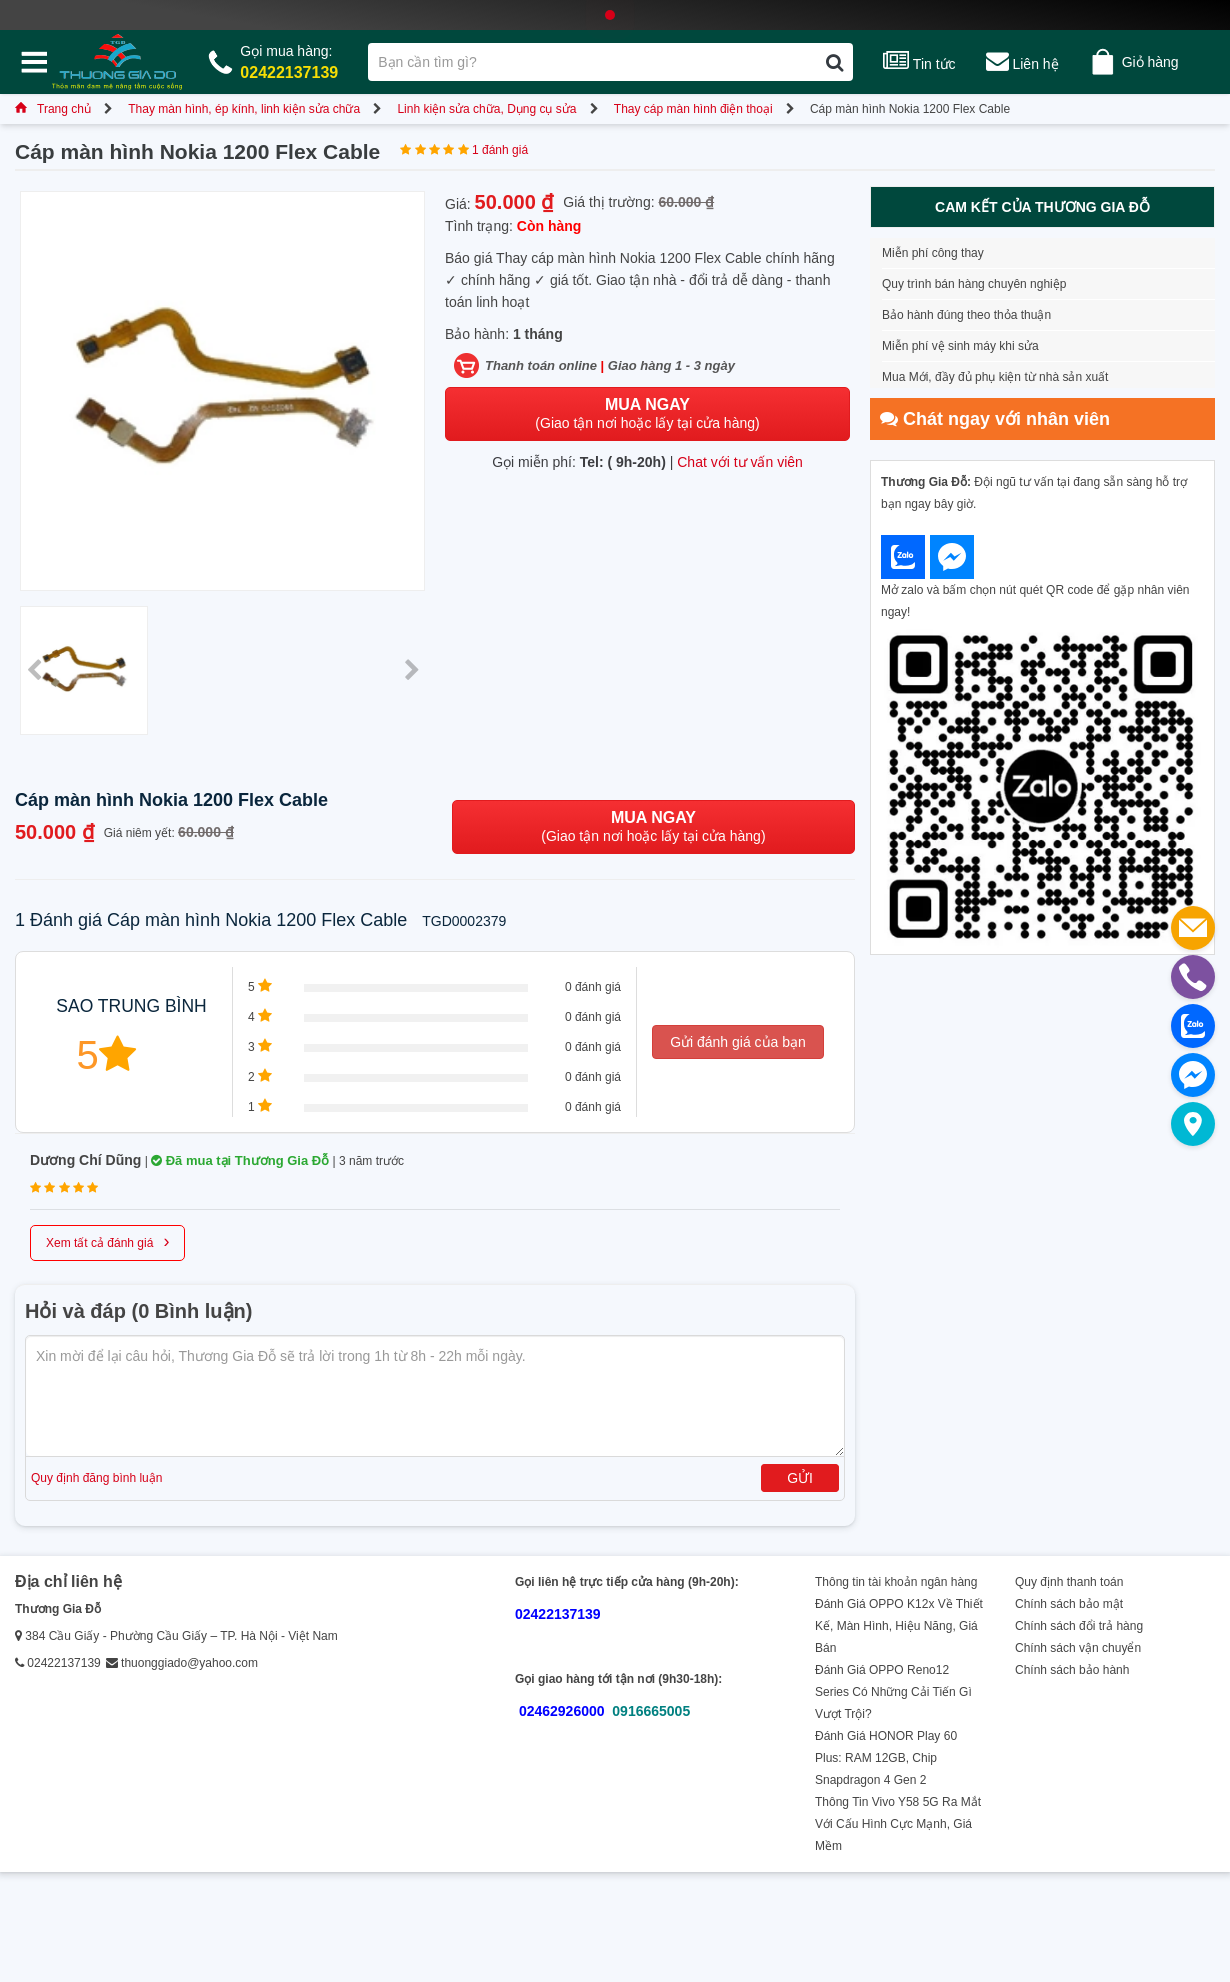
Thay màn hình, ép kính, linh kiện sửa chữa (244, 109)
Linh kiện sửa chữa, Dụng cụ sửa (486, 109)
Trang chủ (53, 109)
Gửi (800, 1478)
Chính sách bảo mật (1069, 1604)
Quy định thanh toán (1069, 1582)
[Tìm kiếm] (834, 62)
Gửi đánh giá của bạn (738, 1042)
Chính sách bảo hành (1072, 1670)
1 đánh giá (500, 150)
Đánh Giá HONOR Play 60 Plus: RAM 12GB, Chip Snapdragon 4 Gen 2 (886, 1758)
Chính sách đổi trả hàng (1079, 1626)
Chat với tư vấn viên (740, 462)
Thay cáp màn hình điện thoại (693, 109)
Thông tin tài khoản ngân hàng (896, 1582)
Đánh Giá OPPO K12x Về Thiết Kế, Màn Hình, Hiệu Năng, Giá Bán (899, 1626)
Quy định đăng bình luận (96, 1478)
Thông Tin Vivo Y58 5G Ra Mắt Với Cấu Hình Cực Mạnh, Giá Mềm (898, 1824)
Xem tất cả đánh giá (107, 1241)
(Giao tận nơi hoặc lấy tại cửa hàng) (647, 413)
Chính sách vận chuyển (1078, 1648)
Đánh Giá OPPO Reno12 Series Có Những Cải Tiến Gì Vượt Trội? (893, 1692)
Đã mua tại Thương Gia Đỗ (240, 1160)
